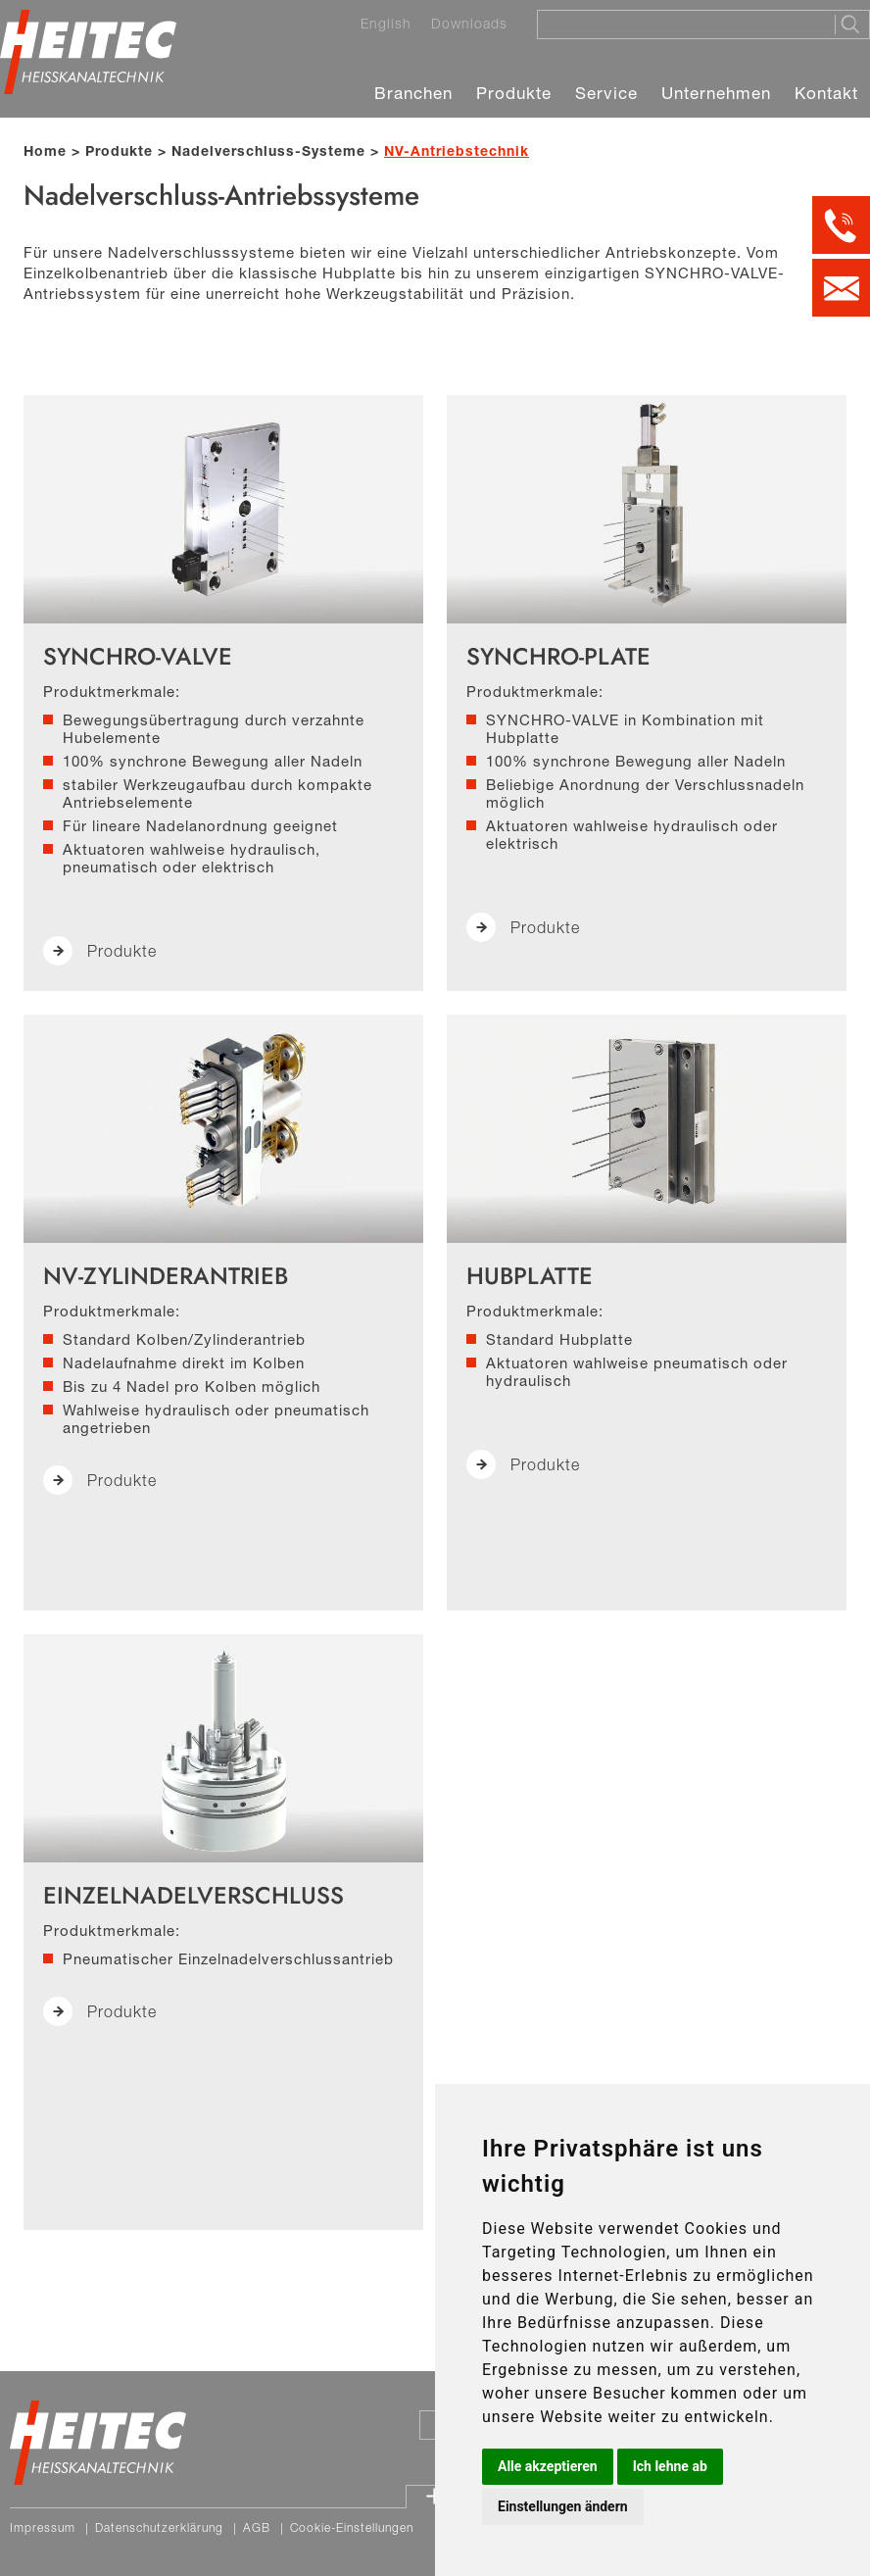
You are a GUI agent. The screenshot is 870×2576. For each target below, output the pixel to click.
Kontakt (826, 92)
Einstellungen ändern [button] (563, 2506)
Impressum (42, 2527)
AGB (256, 2527)
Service (606, 92)
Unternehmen (716, 92)
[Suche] (680, 23)
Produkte (514, 92)
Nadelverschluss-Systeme (268, 150)
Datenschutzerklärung (159, 2527)
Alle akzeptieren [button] (548, 2466)
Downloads (469, 23)
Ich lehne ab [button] (670, 2466)
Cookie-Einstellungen (351, 2527)
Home (45, 150)
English (386, 23)
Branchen (413, 92)
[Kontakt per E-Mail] (841, 288)
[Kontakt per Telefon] (841, 225)
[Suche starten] (852, 24)
